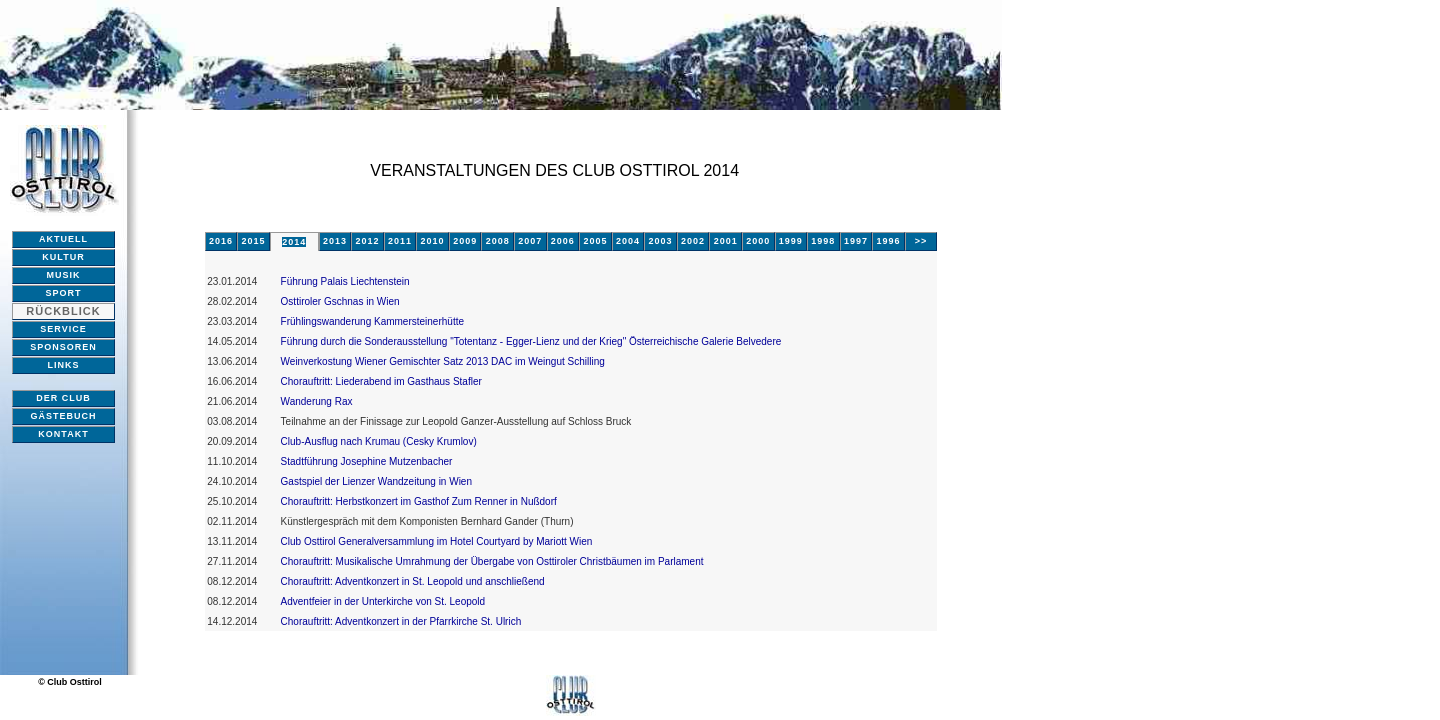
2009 (465, 241)
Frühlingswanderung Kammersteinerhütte (372, 321)
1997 (856, 241)
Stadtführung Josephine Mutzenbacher (367, 461)
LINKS (64, 365)
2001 (726, 241)
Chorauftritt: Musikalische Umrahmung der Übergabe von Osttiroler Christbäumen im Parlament (492, 561)
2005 (595, 241)
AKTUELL (63, 239)
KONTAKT (63, 434)
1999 (791, 241)
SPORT (63, 293)
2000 (758, 241)
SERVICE (63, 329)
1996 (888, 241)
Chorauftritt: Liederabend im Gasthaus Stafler (381, 381)
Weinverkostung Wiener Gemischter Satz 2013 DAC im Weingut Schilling (443, 361)
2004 (628, 241)
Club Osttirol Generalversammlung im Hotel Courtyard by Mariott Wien (437, 541)
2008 (498, 241)
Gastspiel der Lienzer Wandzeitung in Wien (376, 481)
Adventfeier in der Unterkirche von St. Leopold (383, 601)
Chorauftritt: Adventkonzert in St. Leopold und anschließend (413, 581)
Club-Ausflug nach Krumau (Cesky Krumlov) (379, 441)
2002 (693, 241)
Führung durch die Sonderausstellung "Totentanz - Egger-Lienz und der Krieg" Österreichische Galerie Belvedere (531, 341)
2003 (661, 241)
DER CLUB (63, 398)
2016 (221, 241)
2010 (433, 241)
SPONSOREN (63, 347)
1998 (823, 241)
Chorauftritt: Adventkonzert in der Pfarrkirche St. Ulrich (401, 621)
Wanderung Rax (317, 401)
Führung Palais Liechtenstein (345, 281)
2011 (400, 241)
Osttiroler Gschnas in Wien (340, 301)
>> (921, 241)
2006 (563, 241)
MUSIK (64, 275)
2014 (294, 242)
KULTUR (63, 257)
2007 (530, 241)
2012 (367, 241)
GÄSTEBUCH (63, 416)
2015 (253, 241)
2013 (335, 241)
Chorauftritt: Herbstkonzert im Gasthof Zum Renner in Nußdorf (419, 501)
